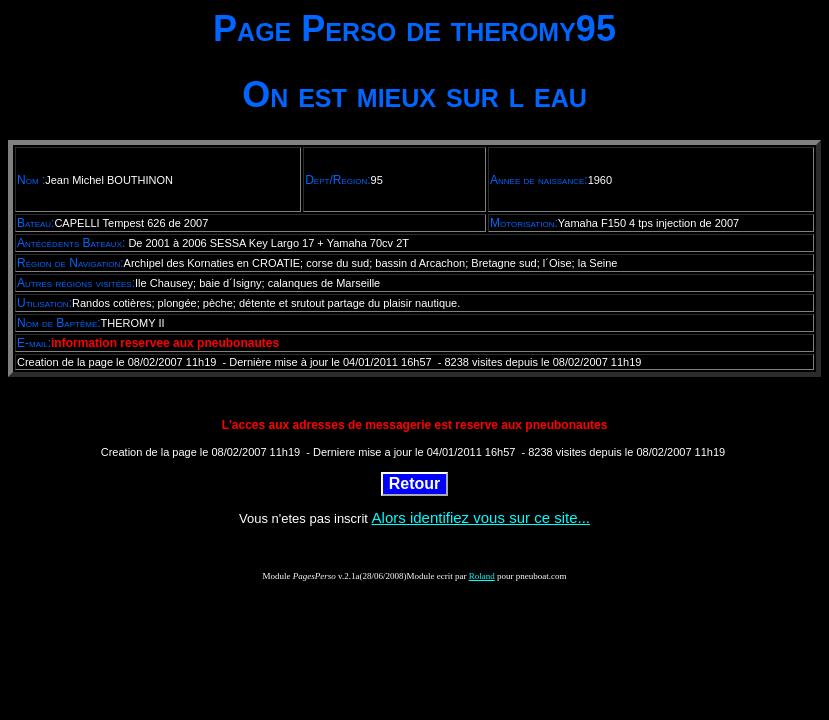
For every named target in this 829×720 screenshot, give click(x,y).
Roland (482, 576)
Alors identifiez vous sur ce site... (481, 517)
